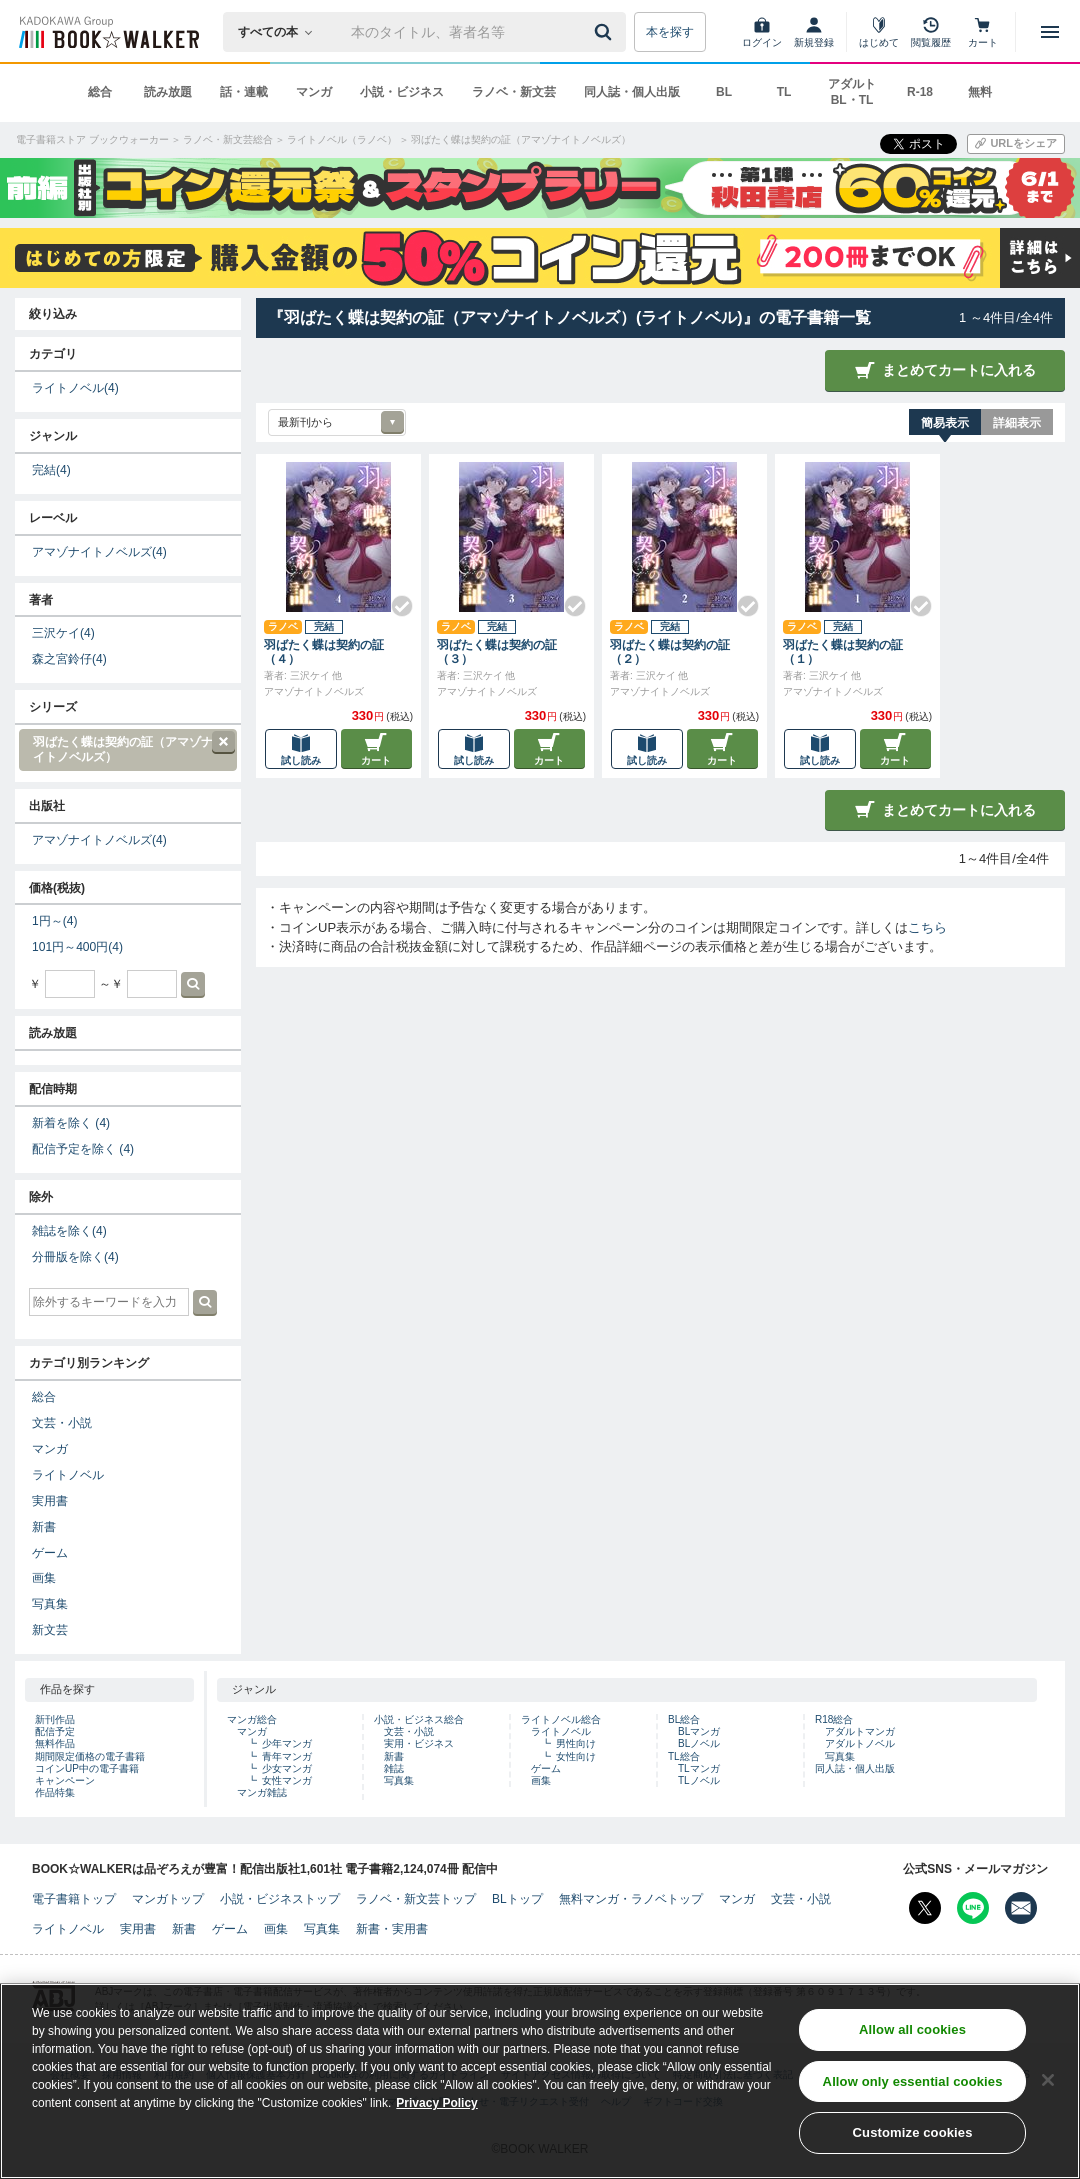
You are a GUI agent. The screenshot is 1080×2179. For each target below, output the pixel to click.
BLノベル (699, 1743)
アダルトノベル (860, 1743)
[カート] (983, 32)
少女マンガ (287, 1768)
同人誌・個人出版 (632, 92)
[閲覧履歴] (931, 32)
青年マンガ (287, 1756)
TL (784, 92)
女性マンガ (287, 1780)
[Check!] (394, 598)
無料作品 (55, 1743)
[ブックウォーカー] (107, 32)
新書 (44, 1527)
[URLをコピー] (1016, 144)
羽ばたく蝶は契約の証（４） (324, 652)
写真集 (50, 1604)
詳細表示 (1017, 423)
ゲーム (50, 1553)
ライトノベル (75, 388)
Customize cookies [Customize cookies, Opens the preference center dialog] (913, 2135)
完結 (51, 470)
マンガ (314, 92)
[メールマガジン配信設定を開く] (1021, 1908)
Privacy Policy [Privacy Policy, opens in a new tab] (436, 2106)
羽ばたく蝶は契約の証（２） (670, 652)
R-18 (920, 92)
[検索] (606, 32)
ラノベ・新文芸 (514, 92)
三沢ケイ (63, 633)
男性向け (576, 1743)
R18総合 (834, 1719)
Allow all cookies (912, 2032)
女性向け (576, 1756)
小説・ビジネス (402, 92)
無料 (980, 92)
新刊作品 (55, 1719)
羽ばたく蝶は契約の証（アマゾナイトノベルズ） (127, 747)
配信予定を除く (83, 1149)
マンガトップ (168, 1899)
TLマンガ (699, 1768)
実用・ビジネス (419, 1743)
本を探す (670, 32)
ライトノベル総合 (561, 1719)
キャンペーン (65, 1780)
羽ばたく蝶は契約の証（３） (497, 652)
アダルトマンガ (860, 1731)
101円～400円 (77, 947)
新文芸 (50, 1630)
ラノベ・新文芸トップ (416, 1899)
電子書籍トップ (74, 1899)
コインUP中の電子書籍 (87, 1768)
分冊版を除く (75, 1257)
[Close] (1048, 2082)
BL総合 (684, 1719)
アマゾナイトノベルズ (99, 552)
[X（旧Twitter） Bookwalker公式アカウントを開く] (925, 1908)
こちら (927, 927)
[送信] (606, 32)
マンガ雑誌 (262, 1792)
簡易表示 (945, 423)
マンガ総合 (252, 1719)
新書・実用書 (392, 1929)
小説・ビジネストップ (280, 1899)
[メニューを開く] (1050, 32)
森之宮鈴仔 (69, 659)
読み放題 (168, 92)
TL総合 (684, 1756)
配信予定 (55, 1731)
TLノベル (699, 1780)
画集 (44, 1578)
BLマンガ (699, 1731)
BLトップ (517, 1899)
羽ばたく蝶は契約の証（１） (843, 652)
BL (724, 92)
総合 (100, 92)
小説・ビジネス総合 (419, 1719)
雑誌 (394, 1768)
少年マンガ (287, 1743)
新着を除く (71, 1123)
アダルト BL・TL (852, 92)
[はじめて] (879, 32)
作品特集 (55, 1792)
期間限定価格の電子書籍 (90, 1756)
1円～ (54, 921)
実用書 (50, 1501)
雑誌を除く (69, 1231)
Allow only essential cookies (913, 2084)
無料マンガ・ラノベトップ (631, 1899)
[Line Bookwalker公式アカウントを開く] (973, 1908)
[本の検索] (281, 32)
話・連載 (244, 92)
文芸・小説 (62, 1423)
